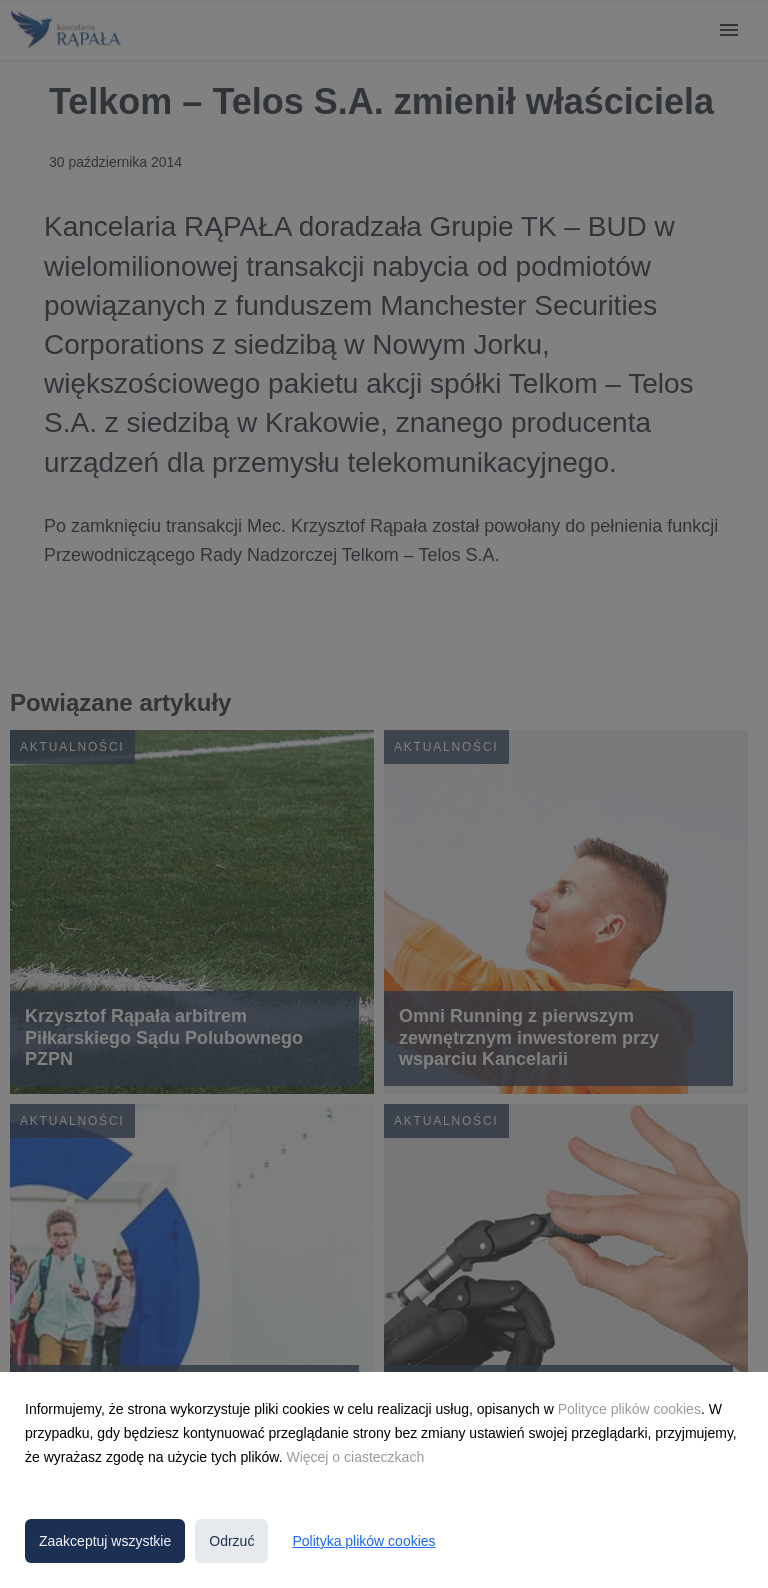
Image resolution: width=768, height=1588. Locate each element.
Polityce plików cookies (629, 1409)
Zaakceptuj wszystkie (105, 1541)
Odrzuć (231, 1541)
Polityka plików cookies (363, 1541)
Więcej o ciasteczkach (355, 1457)
